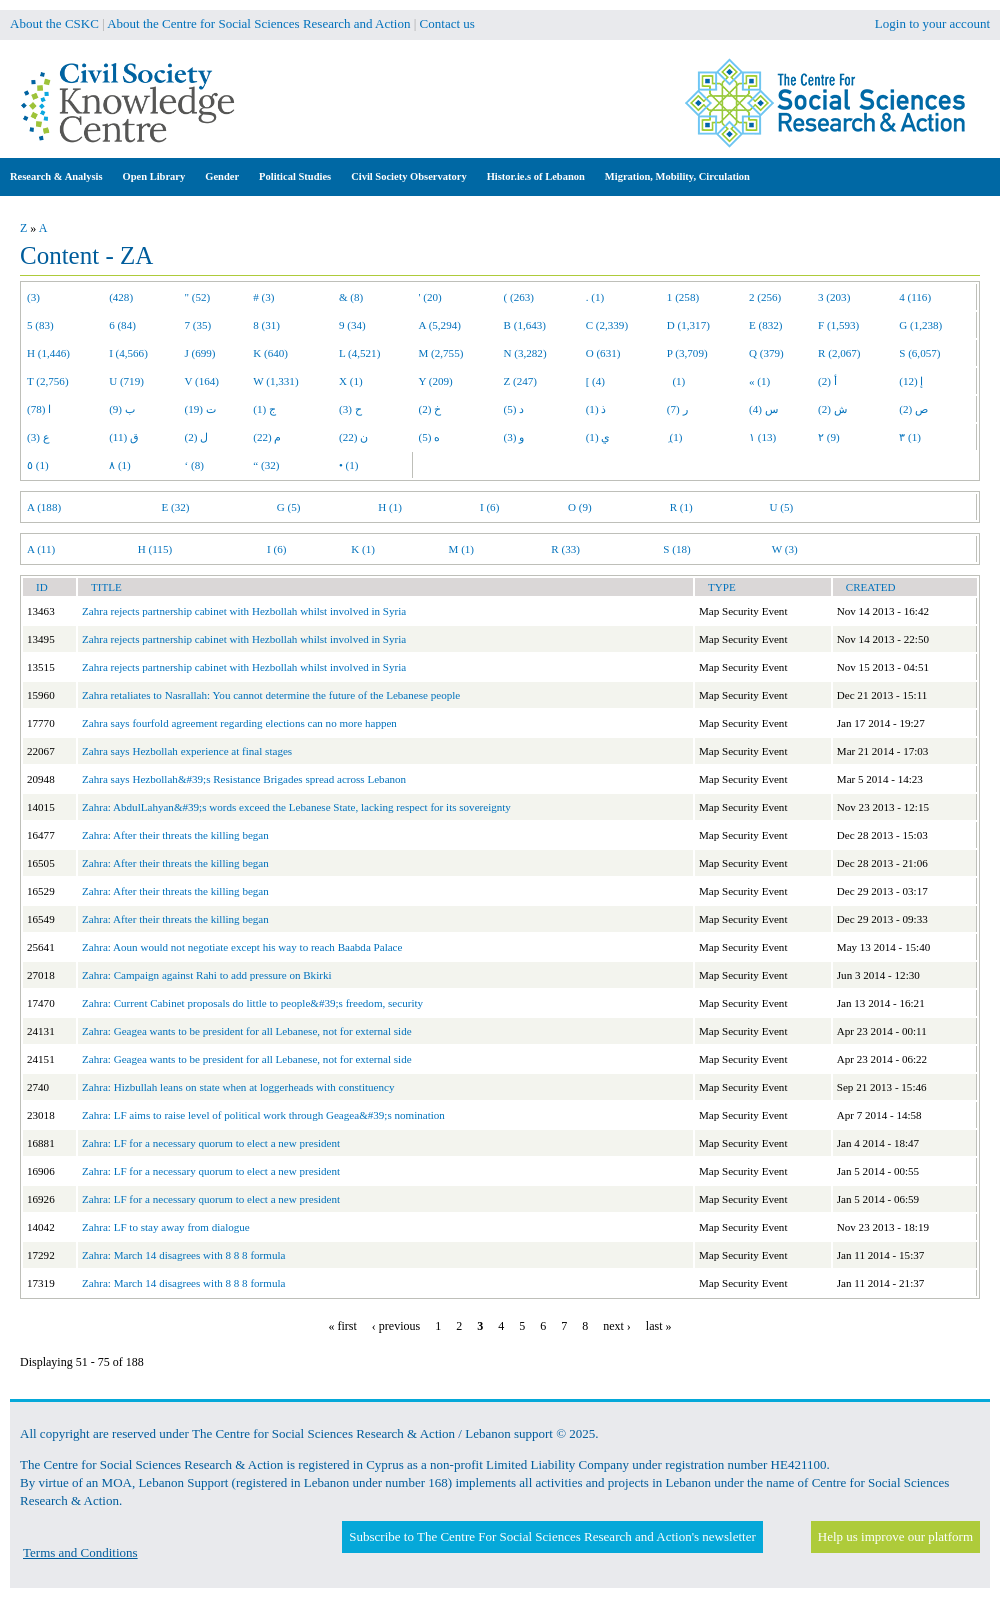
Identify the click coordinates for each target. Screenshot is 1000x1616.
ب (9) (122, 409)
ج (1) (264, 409)
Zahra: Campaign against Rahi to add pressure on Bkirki (206, 975)
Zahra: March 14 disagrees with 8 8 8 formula (183, 1255)
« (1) (759, 381)
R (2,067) (839, 353)
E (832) (766, 325)
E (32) (176, 507)
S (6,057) (919, 353)
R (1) (681, 507)
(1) (676, 381)
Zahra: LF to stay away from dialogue (166, 1227)
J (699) (200, 353)
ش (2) (832, 409)
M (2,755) (441, 353)
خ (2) (430, 409)
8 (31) (266, 325)
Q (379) (766, 353)
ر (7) (677, 409)
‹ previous (396, 1326)
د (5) (514, 409)
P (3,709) (687, 353)
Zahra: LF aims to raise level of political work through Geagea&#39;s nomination (263, 1115)
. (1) (595, 297)
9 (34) (352, 325)
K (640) (270, 353)
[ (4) (595, 381)
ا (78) (39, 409)
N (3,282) (525, 353)
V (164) (202, 381)
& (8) (351, 297)
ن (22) (353, 437)
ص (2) (913, 409)
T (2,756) (48, 381)
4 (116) (915, 297)
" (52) (198, 297)
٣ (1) (910, 437)
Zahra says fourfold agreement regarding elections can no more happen (239, 723)
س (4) (763, 409)
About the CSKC (54, 23)
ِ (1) (675, 437)
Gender (222, 176)
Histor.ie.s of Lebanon (536, 176)
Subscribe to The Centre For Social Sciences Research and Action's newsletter (552, 1536)
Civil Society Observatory (408, 176)
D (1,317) (688, 325)
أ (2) (827, 381)
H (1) (390, 507)
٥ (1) (38, 465)
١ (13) (762, 437)
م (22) (267, 437)
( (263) (519, 297)
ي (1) (598, 437)
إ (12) (911, 381)
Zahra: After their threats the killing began (175, 835)
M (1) (462, 549)
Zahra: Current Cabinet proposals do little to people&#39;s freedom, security (252, 1003)
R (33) (565, 549)
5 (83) (40, 325)
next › (617, 1326)
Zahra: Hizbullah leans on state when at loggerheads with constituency (238, 1087)
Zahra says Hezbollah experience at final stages (187, 751)
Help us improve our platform (895, 1536)
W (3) (785, 549)
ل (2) (197, 437)
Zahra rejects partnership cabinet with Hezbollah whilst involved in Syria (244, 611)
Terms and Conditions (80, 1552)
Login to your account (932, 23)
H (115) (155, 549)
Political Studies (295, 176)
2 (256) (765, 297)
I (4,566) (128, 353)
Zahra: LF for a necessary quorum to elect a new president (211, 1143)
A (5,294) (440, 325)
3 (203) (834, 297)
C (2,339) (607, 325)
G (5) (289, 507)
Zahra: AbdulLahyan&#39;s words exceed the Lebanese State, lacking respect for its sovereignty (296, 807)
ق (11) (124, 437)
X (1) (351, 381)
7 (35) (198, 325)
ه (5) (430, 437)
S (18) (676, 549)
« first (343, 1326)
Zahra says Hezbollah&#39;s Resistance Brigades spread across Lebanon (244, 779)
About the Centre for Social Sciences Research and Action (258, 23)
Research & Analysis (56, 176)
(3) (33, 297)
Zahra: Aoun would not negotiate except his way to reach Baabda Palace (242, 947)
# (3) (263, 297)
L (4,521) (359, 353)
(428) (121, 297)
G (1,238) (920, 325)
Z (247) (521, 381)
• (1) (349, 465)
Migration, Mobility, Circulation (677, 176)
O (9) (580, 507)
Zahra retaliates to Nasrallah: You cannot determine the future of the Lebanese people (271, 695)
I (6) (489, 507)
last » (659, 1326)
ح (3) (350, 409)
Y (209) (436, 381)
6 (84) (122, 325)
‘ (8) (194, 465)
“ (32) (266, 465)
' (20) (430, 297)
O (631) (603, 353)
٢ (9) (829, 437)
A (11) (41, 549)
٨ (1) (120, 465)
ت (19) (200, 409)
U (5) (781, 507)
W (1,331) (275, 381)
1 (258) (683, 297)
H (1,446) (48, 353)
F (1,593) (838, 325)
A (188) (44, 507)
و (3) (514, 437)
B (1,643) (525, 325)
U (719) (126, 381)
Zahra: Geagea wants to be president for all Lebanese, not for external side (247, 1031)
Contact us (447, 23)
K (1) (363, 549)
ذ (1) (596, 409)
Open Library (154, 176)
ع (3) (38, 437)
